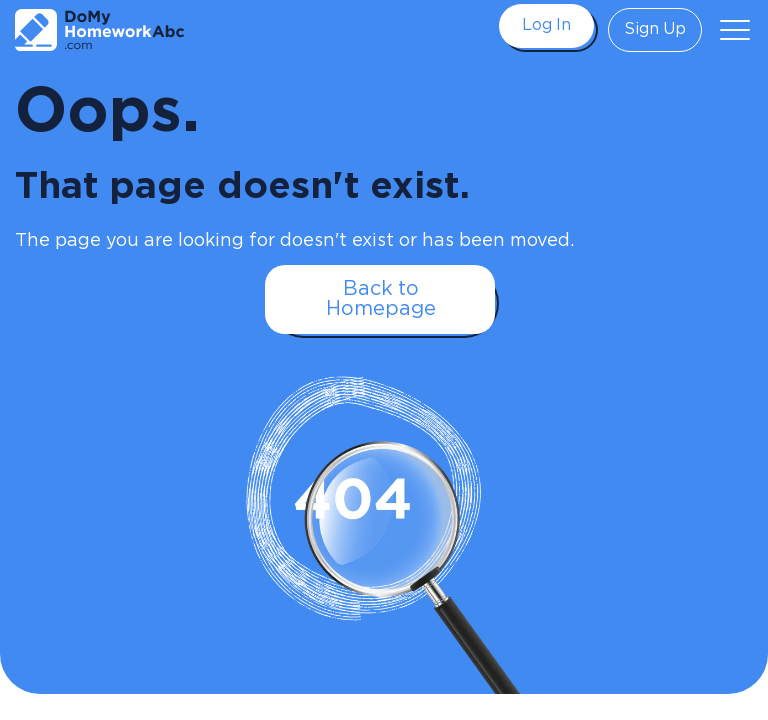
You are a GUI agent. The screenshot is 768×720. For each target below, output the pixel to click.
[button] (735, 30)
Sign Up (655, 29)
